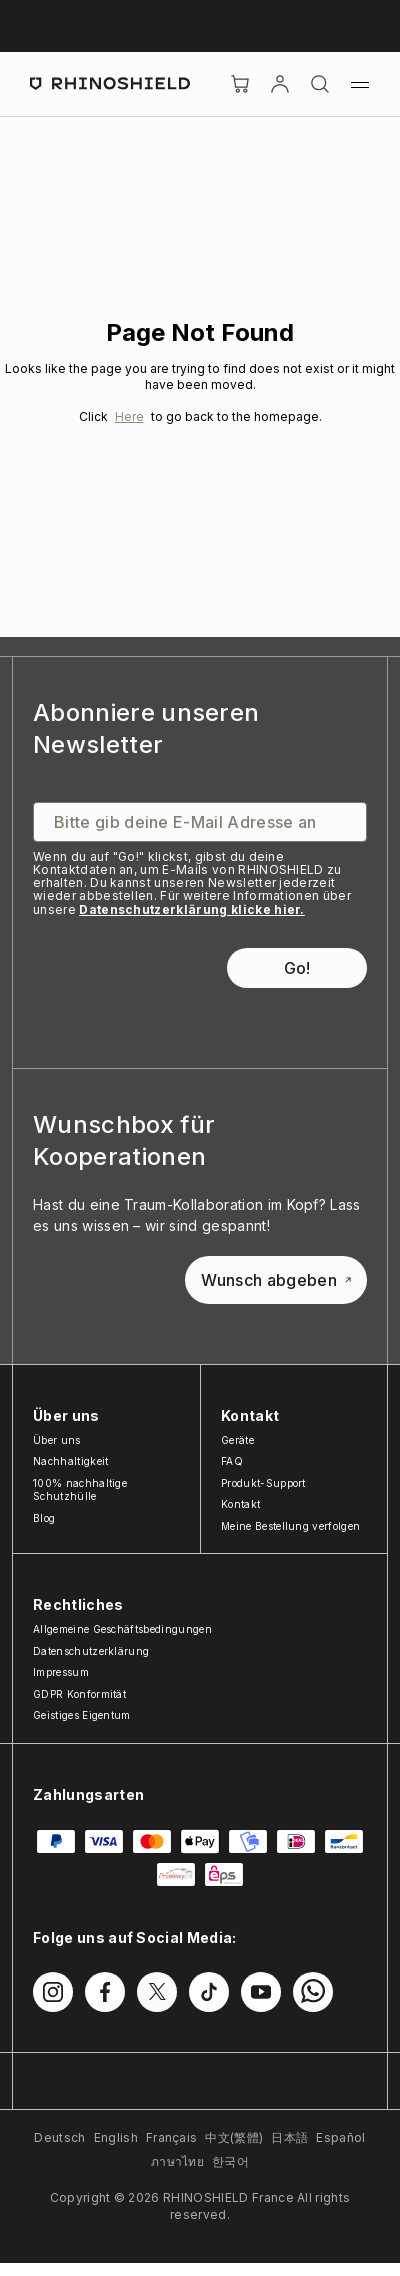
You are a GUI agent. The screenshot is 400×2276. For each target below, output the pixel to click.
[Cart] (240, 84)
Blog (44, 1518)
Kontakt (240, 1504)
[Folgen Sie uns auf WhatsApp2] (313, 1992)
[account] (280, 84)
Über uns (57, 1440)
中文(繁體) (234, 2137)
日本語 (289, 2137)
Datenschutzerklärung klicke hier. (192, 909)
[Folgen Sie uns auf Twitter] (157, 1992)
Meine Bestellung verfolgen (290, 1526)
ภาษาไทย (177, 2161)
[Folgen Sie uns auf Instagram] (53, 1992)
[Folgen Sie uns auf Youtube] (261, 1992)
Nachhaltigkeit (70, 1461)
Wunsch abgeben (276, 1280)
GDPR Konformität (79, 1694)
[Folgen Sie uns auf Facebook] (105, 1992)
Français (172, 2137)
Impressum (61, 1672)
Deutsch (59, 2137)
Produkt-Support (263, 1483)
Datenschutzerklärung (91, 1651)
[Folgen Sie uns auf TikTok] (209, 1992)
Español (340, 2137)
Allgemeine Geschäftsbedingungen (122, 1629)
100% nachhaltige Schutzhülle (80, 1490)
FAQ (232, 1461)
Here (129, 416)
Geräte (237, 1440)
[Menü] (360, 84)
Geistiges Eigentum (82, 1715)
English (116, 2137)
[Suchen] (320, 84)
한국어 (230, 2161)
